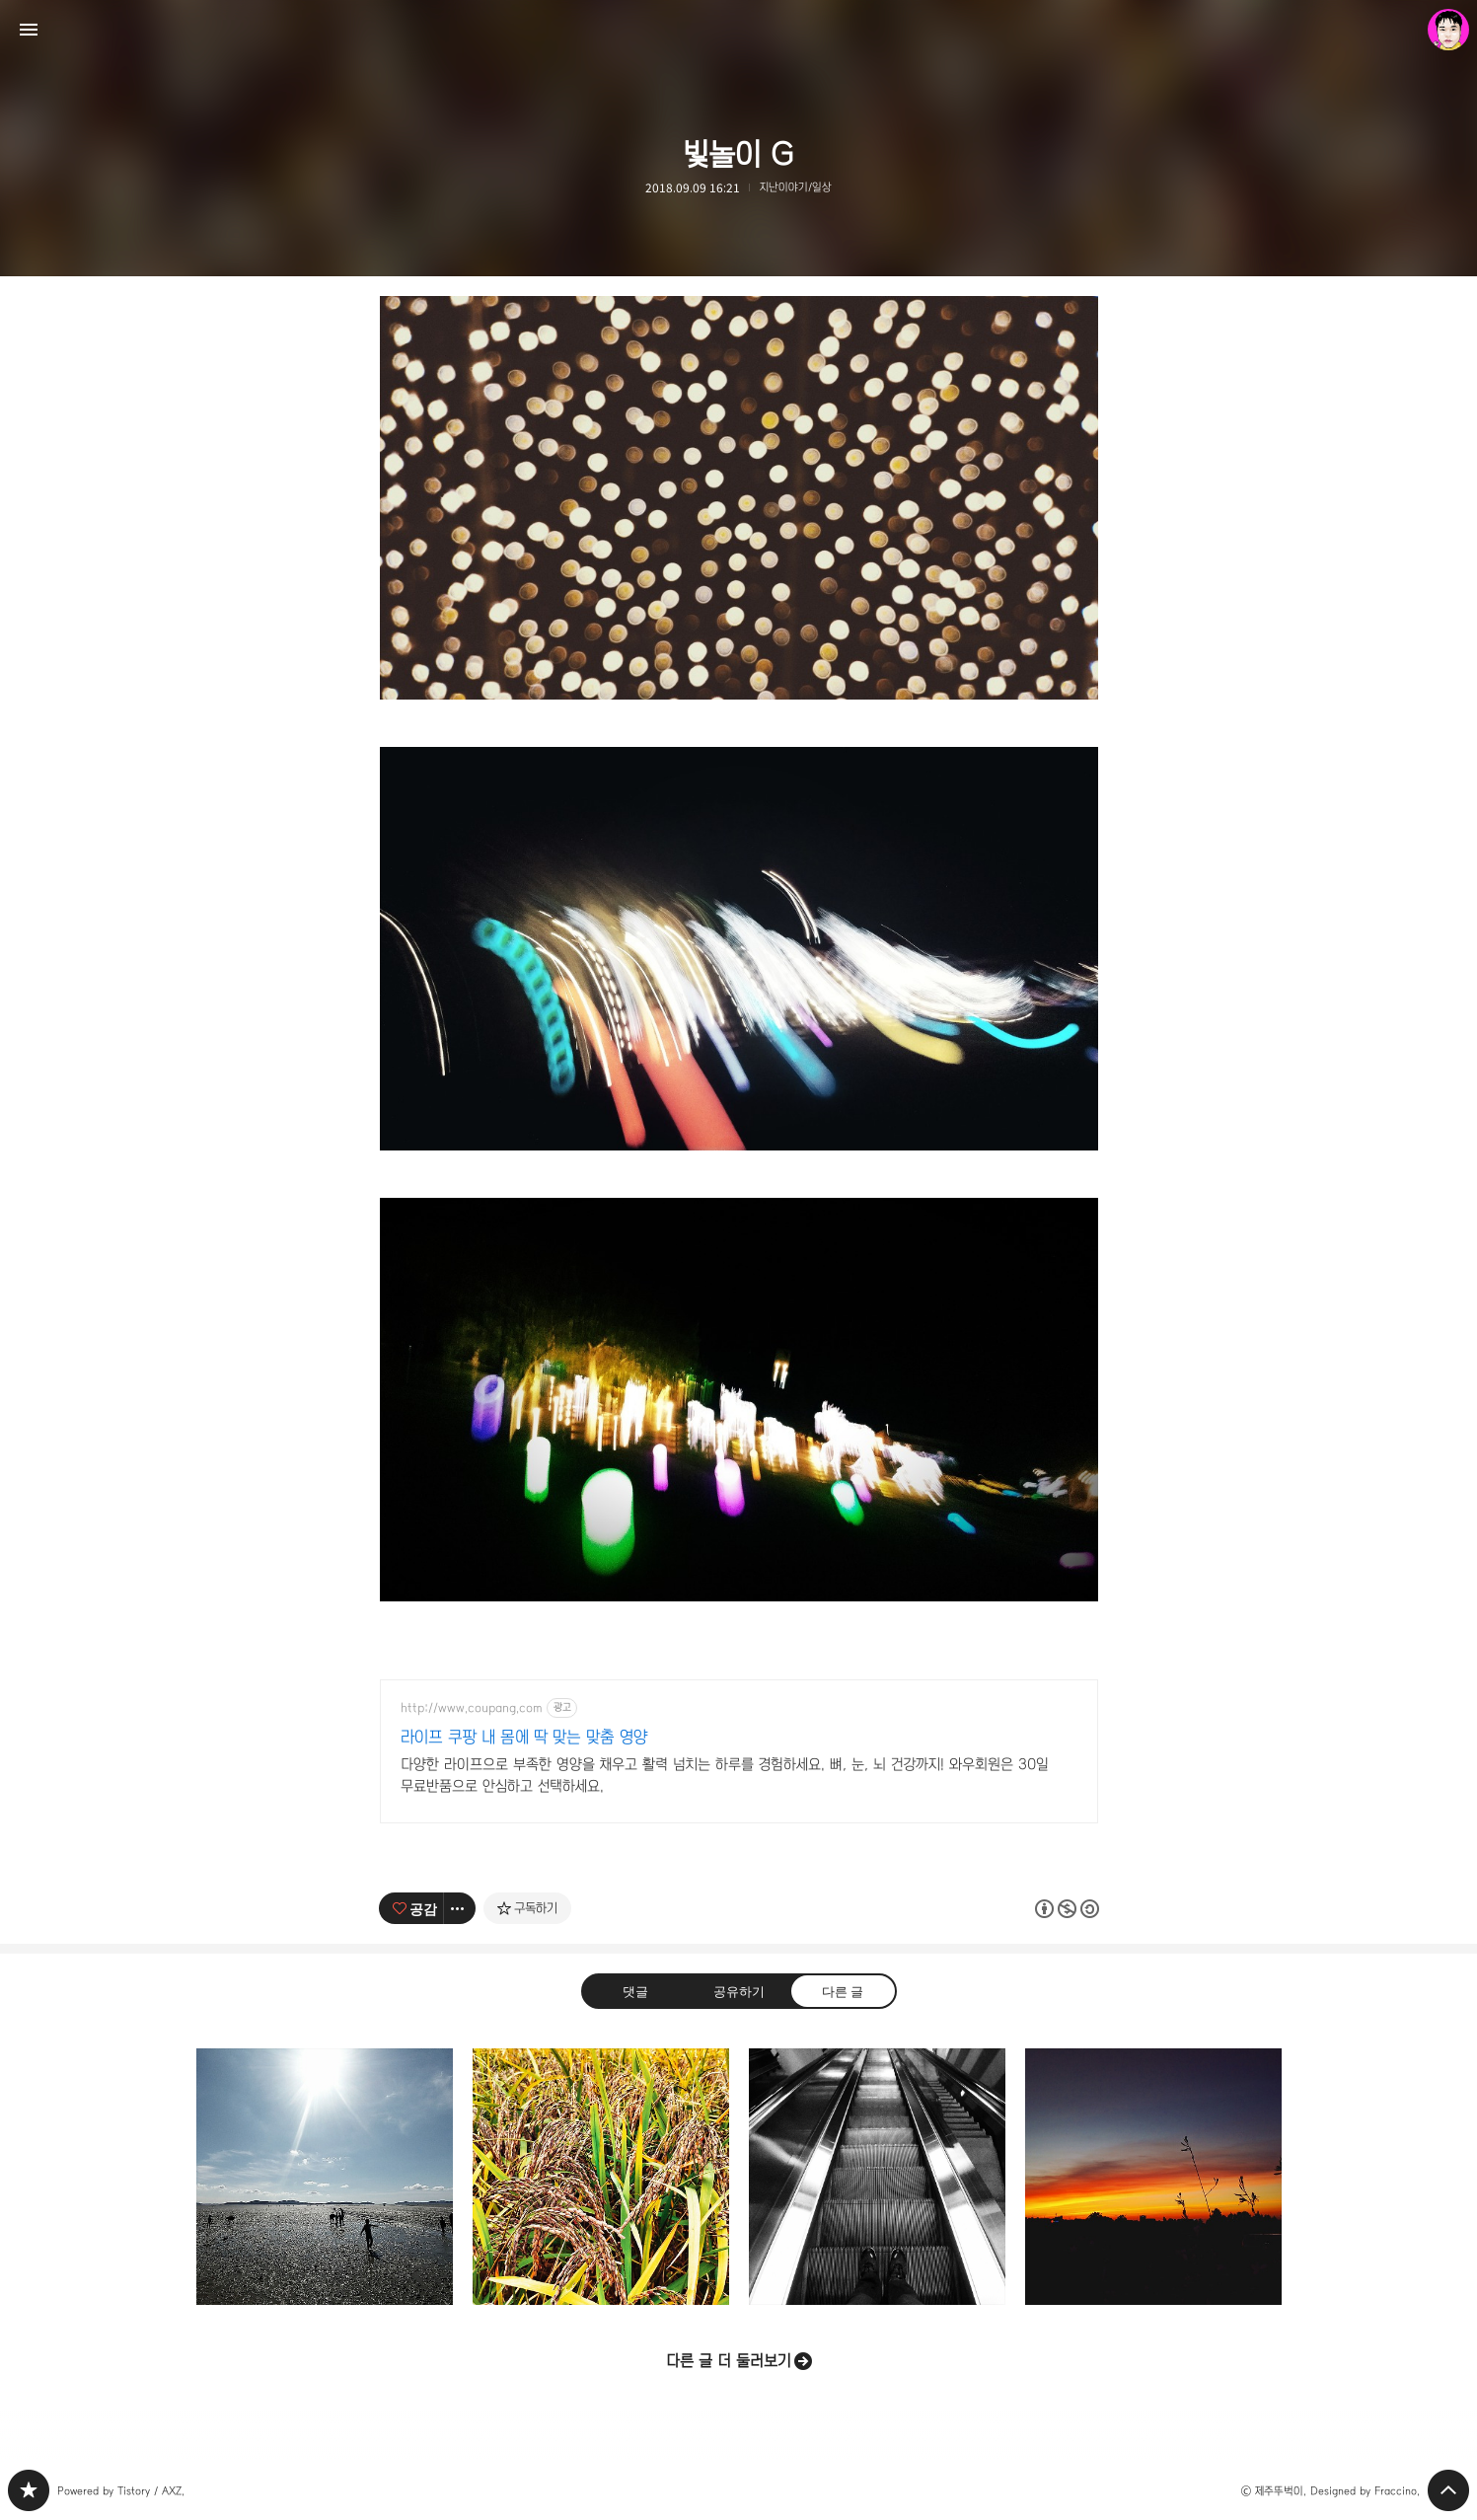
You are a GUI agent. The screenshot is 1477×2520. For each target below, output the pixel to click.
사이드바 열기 (28, 29)
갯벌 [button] (324, 2176)
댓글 (634, 1990)
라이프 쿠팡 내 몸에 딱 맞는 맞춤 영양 (524, 1737)
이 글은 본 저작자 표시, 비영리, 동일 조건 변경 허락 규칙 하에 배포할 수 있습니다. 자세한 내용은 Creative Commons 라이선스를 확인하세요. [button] (1067, 1908)
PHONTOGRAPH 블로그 (28, 2490)
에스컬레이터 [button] (877, 2176)
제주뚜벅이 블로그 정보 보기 (1448, 29)
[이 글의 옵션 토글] (460, 1908)
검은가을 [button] (601, 2176)
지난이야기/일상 (796, 187)
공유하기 (738, 1990)
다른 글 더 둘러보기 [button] (728, 2360)
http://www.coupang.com (472, 1708)
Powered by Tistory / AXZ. (121, 2490)
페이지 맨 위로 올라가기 (1448, 2490)
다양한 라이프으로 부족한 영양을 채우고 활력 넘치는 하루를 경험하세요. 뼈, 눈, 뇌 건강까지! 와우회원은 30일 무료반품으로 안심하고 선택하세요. (725, 1775)
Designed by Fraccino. (1365, 2490)
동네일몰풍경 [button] (1153, 2176)
